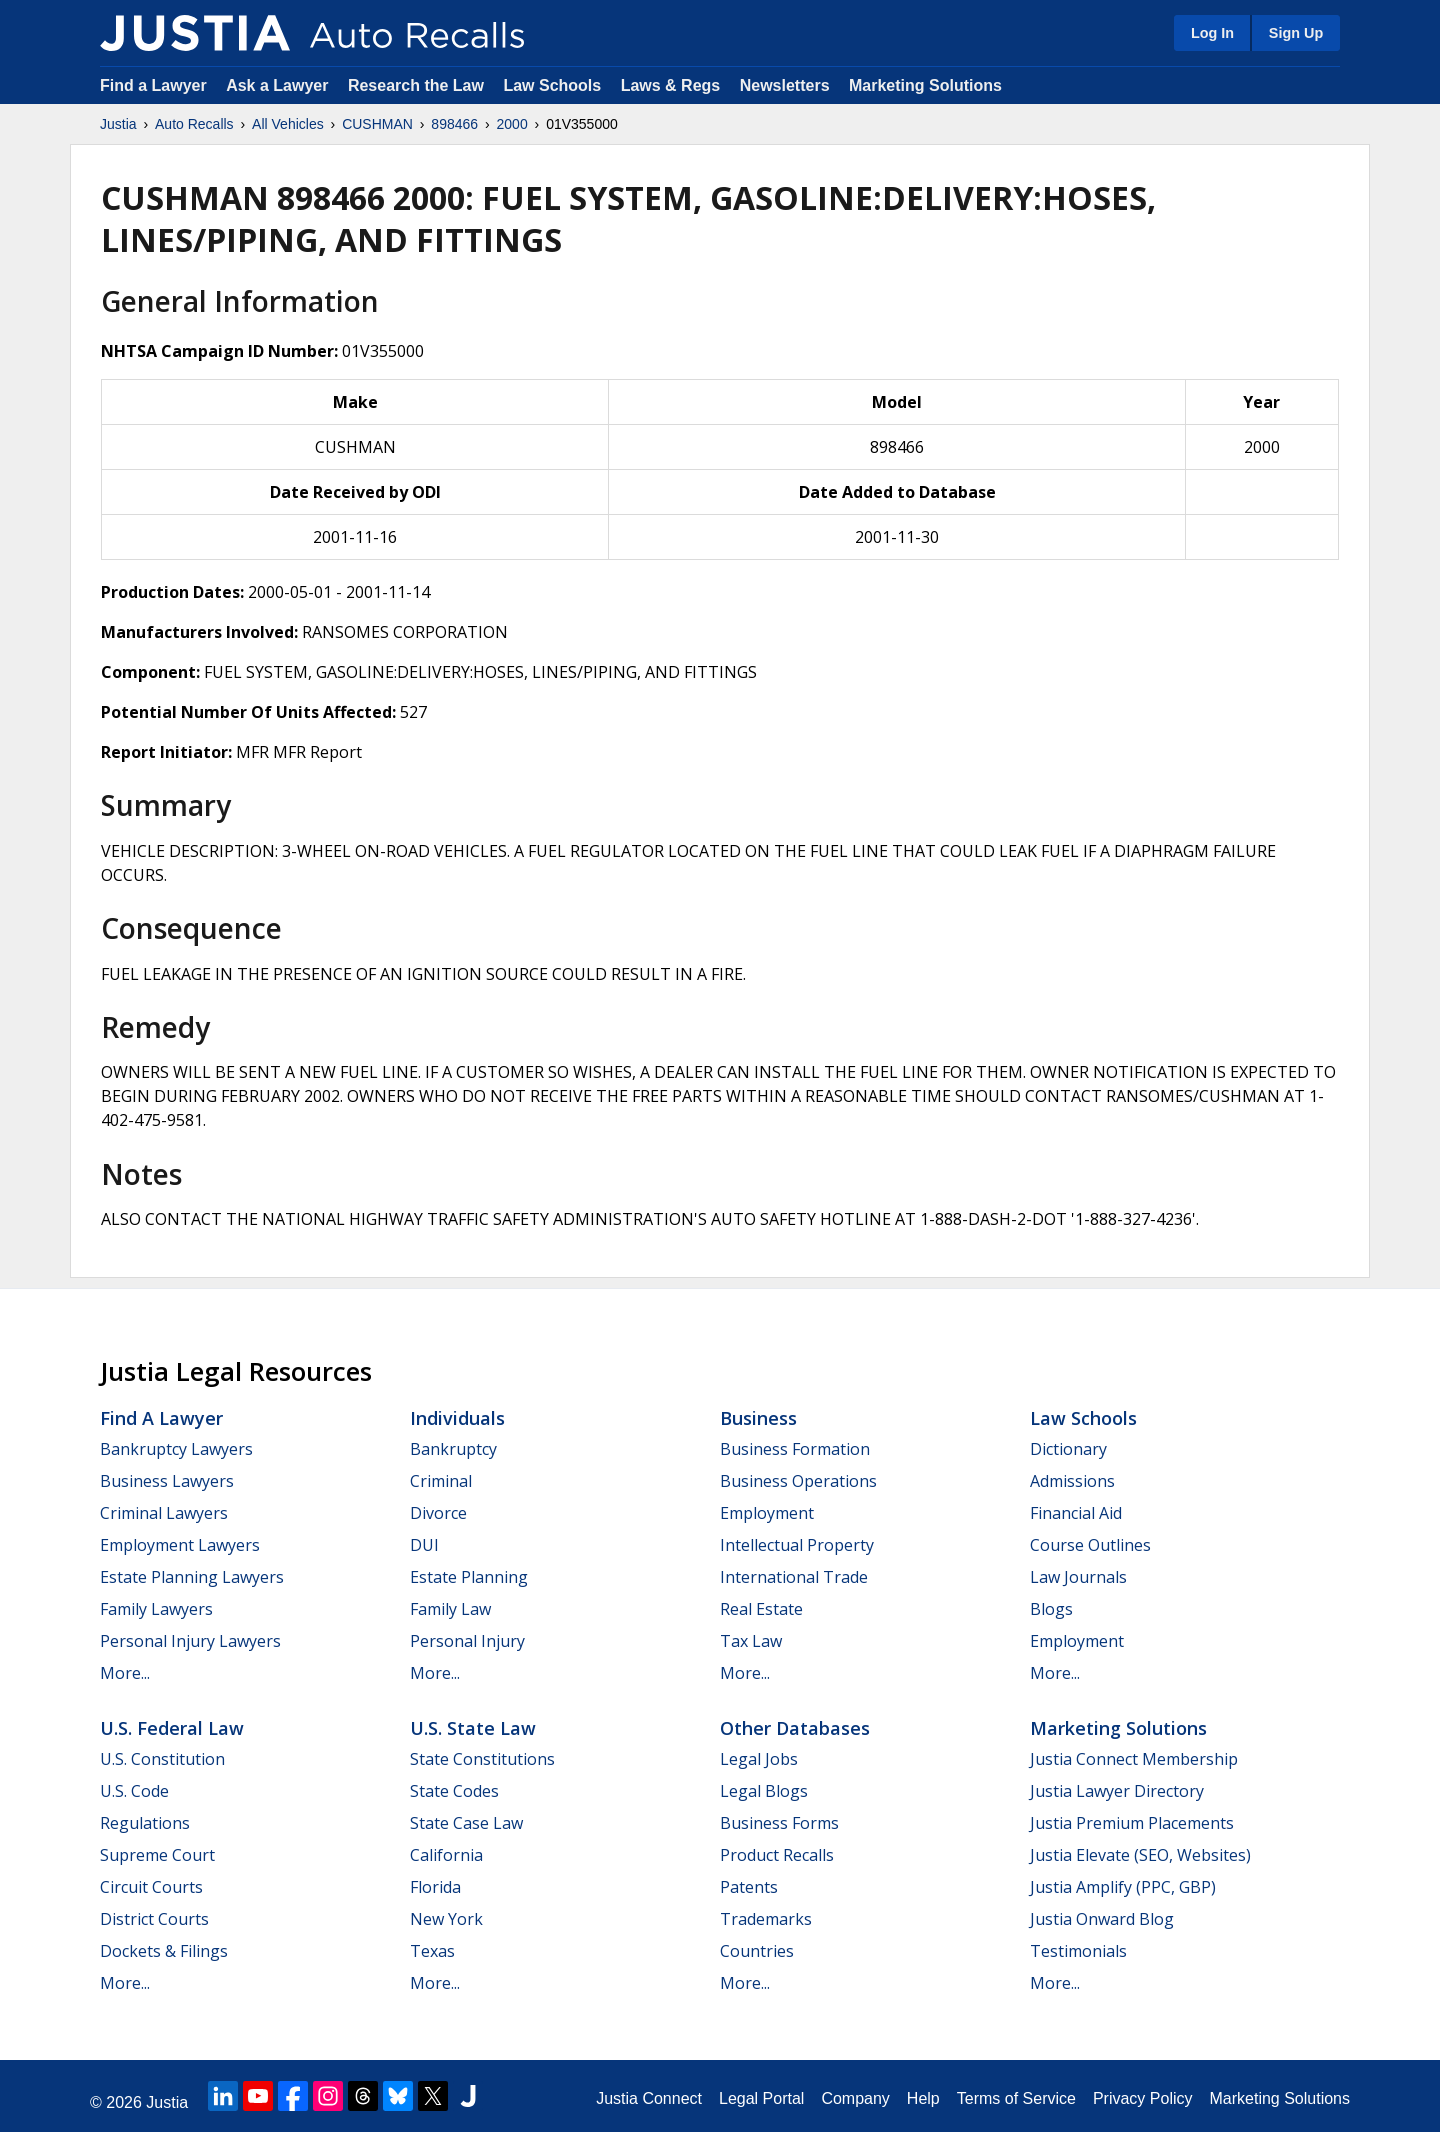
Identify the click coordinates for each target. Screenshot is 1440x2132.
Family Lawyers (156, 1609)
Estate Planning (469, 1577)
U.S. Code (134, 1791)
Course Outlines (1090, 1545)
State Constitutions (482, 1759)
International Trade (794, 1577)
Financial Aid (1076, 1513)
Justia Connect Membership (1134, 1759)
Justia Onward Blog (1102, 1919)
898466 (454, 124)
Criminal (441, 1481)
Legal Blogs (764, 1791)
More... (125, 1673)
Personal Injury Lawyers (190, 1641)
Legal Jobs (759, 1759)
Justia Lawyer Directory (1117, 1791)
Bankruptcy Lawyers (176, 1449)
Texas (432, 1951)
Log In (1212, 33)
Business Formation (795, 1449)
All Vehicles (288, 124)
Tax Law (751, 1641)
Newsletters (785, 85)
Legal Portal (761, 2098)
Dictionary (1068, 1449)
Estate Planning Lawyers (192, 1577)
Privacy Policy (1143, 2098)
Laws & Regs (671, 85)
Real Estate (761, 1609)
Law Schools (552, 85)
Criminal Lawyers (164, 1513)
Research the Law (416, 85)
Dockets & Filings (164, 1951)
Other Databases (795, 1728)
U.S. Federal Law (172, 1728)
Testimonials (1078, 1951)
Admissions (1072, 1481)
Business (758, 1418)
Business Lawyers (167, 1481)
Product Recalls (777, 1855)
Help (923, 2098)
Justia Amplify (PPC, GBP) (1123, 1887)
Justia (118, 124)
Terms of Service (1016, 2098)
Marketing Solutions (925, 85)
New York (446, 1919)
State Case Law (466, 1823)
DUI (424, 1545)
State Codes (454, 1791)
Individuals (457, 1418)
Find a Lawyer (153, 85)
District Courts (154, 1919)
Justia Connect (649, 2098)
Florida (435, 1887)
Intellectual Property (797, 1545)
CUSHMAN (377, 124)
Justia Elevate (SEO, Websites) (1140, 1855)
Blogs (1051, 1609)
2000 (512, 124)
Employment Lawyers (180, 1545)
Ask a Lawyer (279, 85)
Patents (749, 1887)
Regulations (145, 1823)
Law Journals (1078, 1577)
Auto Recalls (194, 124)
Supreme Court (157, 1855)
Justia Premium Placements (1132, 1823)
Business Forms (779, 1823)
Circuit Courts (151, 1887)
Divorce (438, 1513)
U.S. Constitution (162, 1759)
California (446, 1855)
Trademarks (766, 1919)
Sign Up (1296, 33)
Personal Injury (467, 1641)
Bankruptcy (453, 1449)
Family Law (450, 1609)
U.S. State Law (473, 1728)
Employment (767, 1513)
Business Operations (798, 1481)
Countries (757, 1951)
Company (855, 2098)
